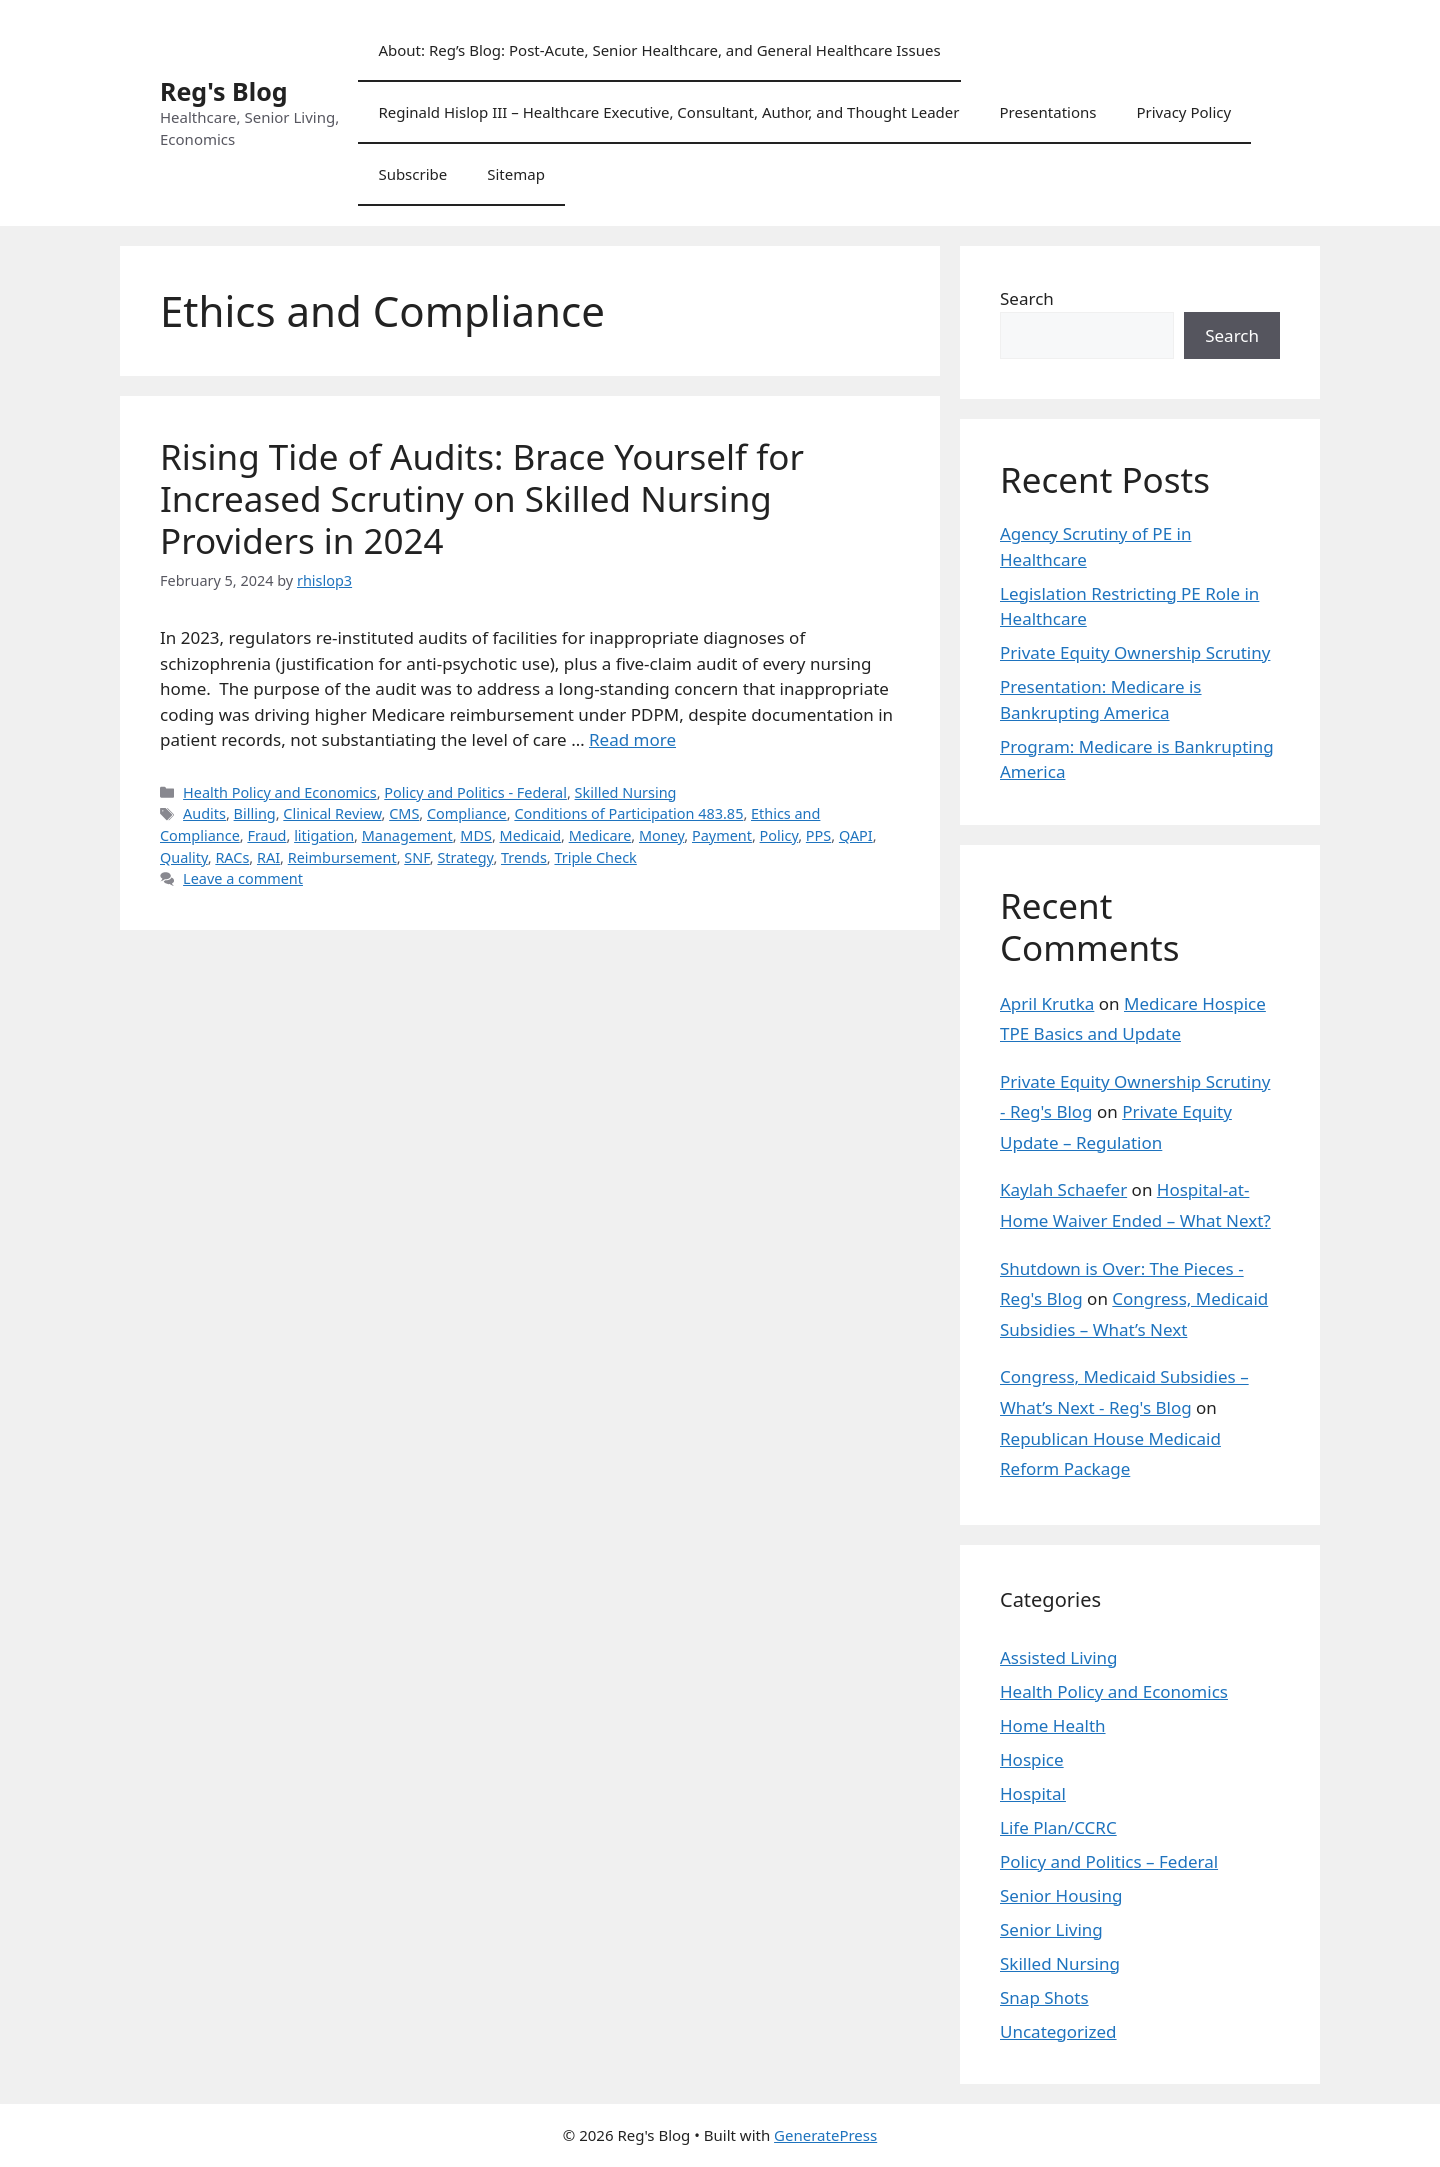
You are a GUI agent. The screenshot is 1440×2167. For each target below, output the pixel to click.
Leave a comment (243, 878)
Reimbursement (342, 857)
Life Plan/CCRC (1058, 1827)
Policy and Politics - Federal (475, 792)
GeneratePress (825, 2135)
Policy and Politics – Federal (1109, 1861)
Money (661, 835)
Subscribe (412, 174)
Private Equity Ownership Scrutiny (1135, 652)
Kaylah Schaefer (1063, 1189)
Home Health (1053, 1725)
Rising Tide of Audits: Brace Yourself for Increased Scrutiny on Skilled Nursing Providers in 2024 (482, 498)
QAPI (856, 835)
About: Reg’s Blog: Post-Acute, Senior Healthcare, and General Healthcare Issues (659, 50)
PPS (818, 835)
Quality (184, 857)
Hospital (1033, 1793)
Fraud (266, 835)
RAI (268, 857)
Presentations (1047, 112)
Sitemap (516, 174)
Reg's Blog (224, 91)
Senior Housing (1061, 1895)
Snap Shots (1044, 1997)
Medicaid (530, 835)
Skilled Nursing (626, 792)
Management (407, 835)
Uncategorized (1058, 2031)
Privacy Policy (1183, 112)
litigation (324, 835)
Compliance (467, 813)
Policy (779, 835)
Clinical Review (332, 813)
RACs (232, 857)
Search (1027, 298)
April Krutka (1047, 1003)
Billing (255, 813)
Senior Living (1051, 1929)
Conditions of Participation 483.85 (628, 813)
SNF (417, 857)
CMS (404, 813)
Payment (722, 835)
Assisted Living (1059, 1657)
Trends (524, 857)
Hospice (1032, 1759)
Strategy (465, 857)
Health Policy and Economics (280, 792)
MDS (476, 835)
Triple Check (595, 857)
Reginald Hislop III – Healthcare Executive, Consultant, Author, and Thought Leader (668, 112)
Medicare (600, 835)
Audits (204, 813)
